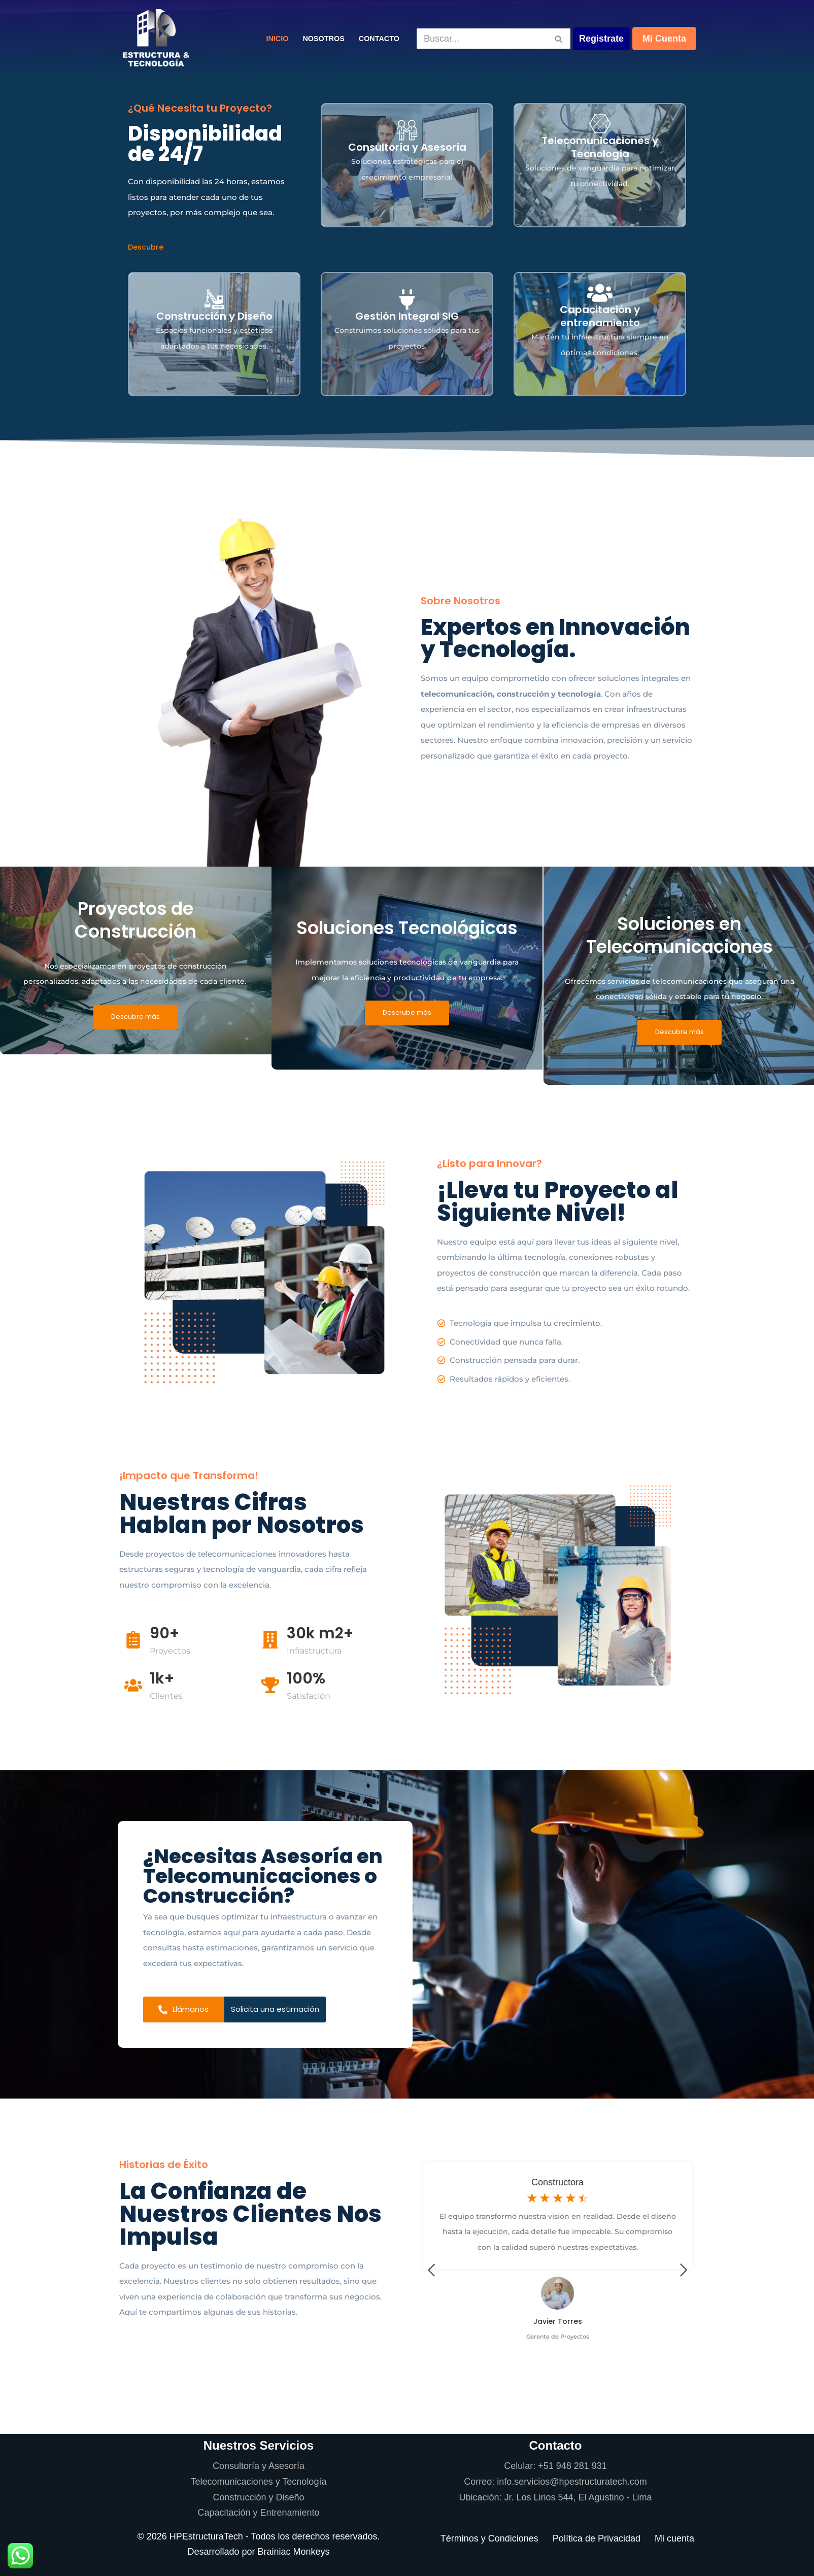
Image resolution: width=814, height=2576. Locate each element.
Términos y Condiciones (489, 2538)
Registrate (601, 38)
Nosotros (323, 39)
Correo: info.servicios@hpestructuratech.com (555, 2482)
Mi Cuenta (664, 38)
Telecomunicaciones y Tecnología (259, 2482)
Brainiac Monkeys (294, 2552)
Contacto (379, 39)
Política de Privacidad (596, 2538)
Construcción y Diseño (258, 2497)
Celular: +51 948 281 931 (555, 2466)
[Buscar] (482, 38)
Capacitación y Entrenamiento (258, 2513)
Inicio (277, 39)
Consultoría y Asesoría (258, 2466)
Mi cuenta (674, 2538)
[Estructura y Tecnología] (156, 38)
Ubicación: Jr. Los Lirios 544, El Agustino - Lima (555, 2497)
